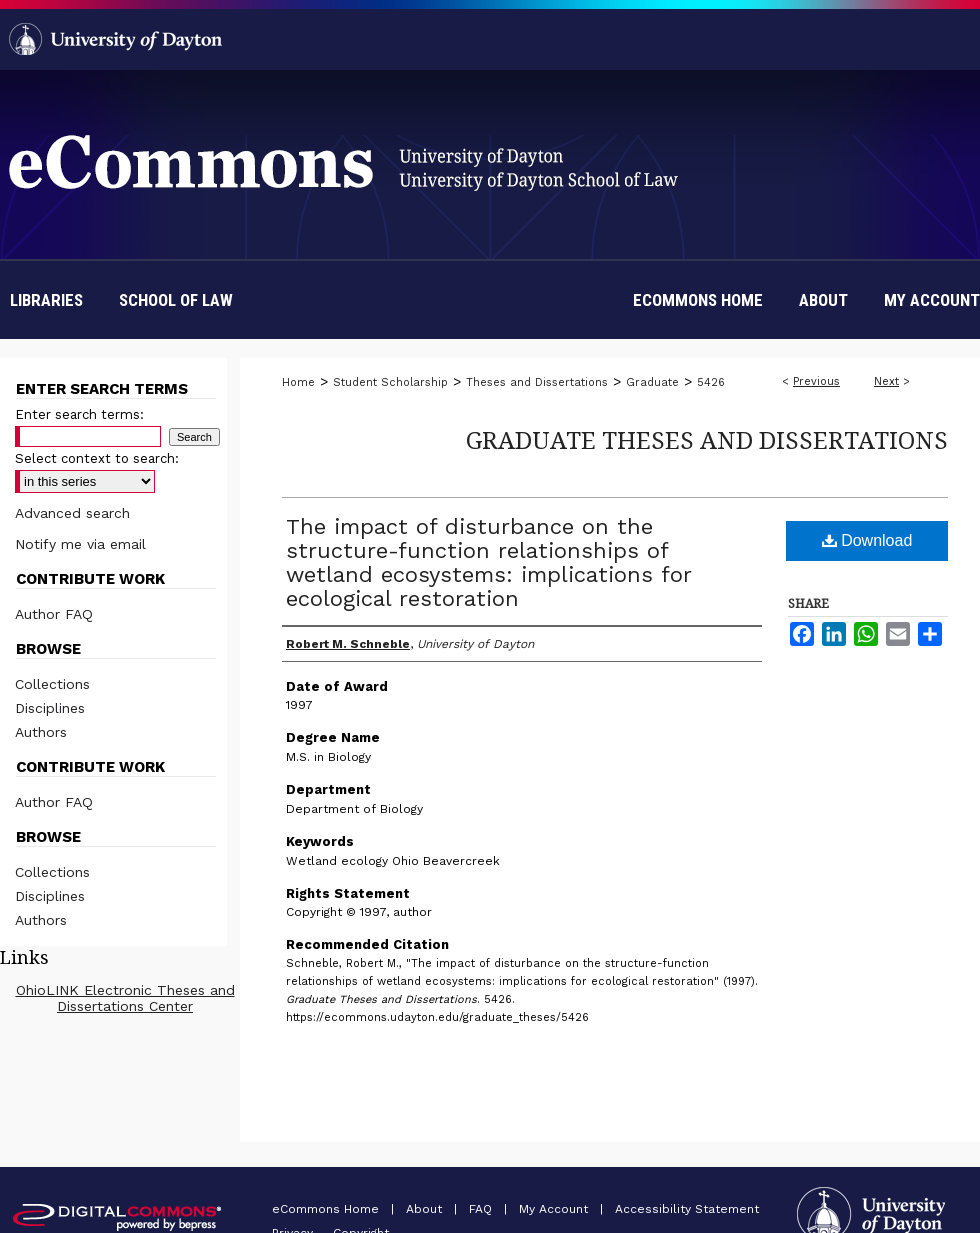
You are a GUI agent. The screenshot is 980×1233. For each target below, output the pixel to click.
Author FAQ (54, 614)
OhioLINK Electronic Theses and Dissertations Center (125, 998)
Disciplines (50, 708)
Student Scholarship (390, 382)
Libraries (46, 300)
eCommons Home (327, 1209)
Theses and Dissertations (537, 382)
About (426, 1209)
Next (886, 381)
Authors (41, 732)
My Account (555, 1209)
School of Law (176, 300)
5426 (711, 382)
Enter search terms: (79, 414)
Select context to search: (97, 458)
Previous (816, 381)
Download (867, 540)
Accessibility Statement (687, 1209)
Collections (52, 684)
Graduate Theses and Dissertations (707, 439)
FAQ (482, 1209)
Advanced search (72, 513)
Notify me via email (80, 544)
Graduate (652, 382)
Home (298, 382)
